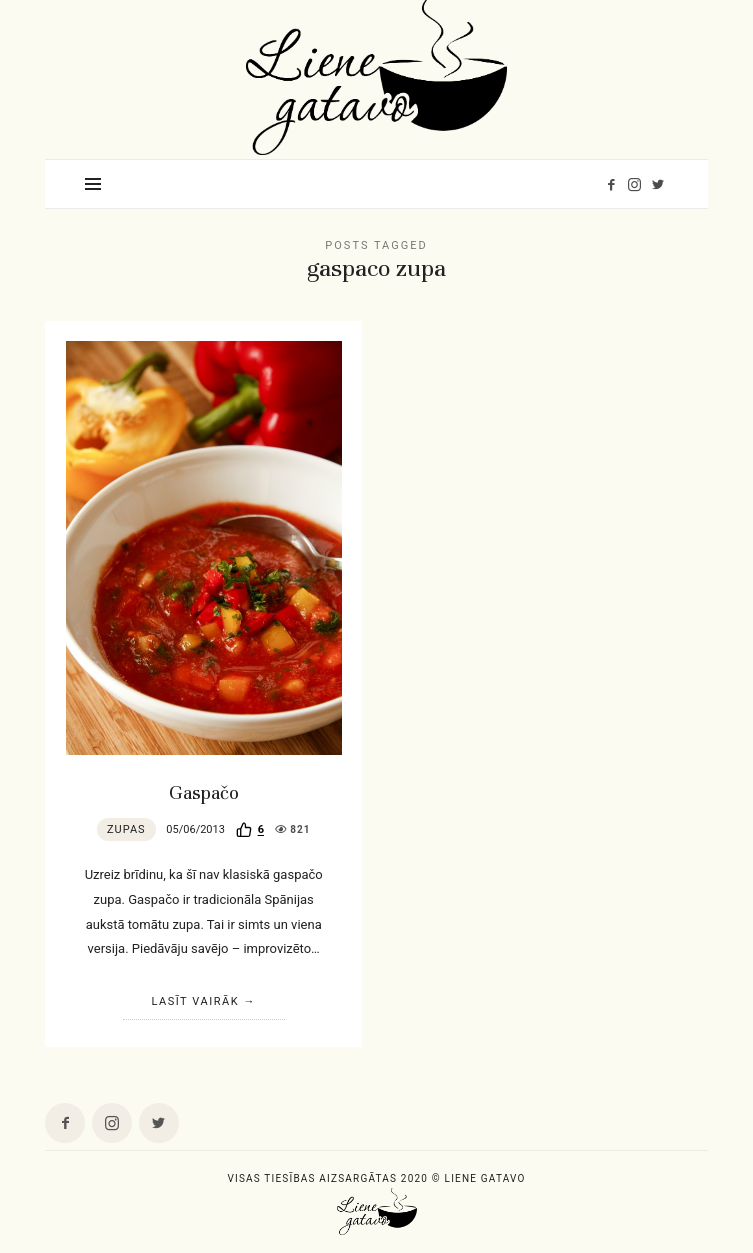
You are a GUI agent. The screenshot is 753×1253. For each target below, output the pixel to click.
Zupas (126, 829)
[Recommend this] (250, 830)
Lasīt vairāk (195, 1001)
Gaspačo (204, 793)
